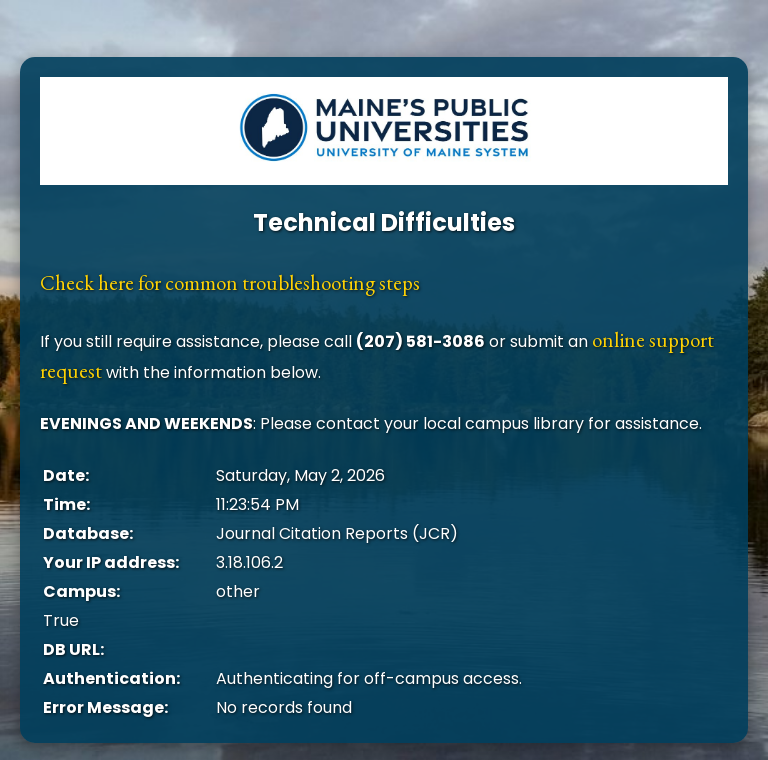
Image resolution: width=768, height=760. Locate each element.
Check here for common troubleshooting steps (230, 282)
